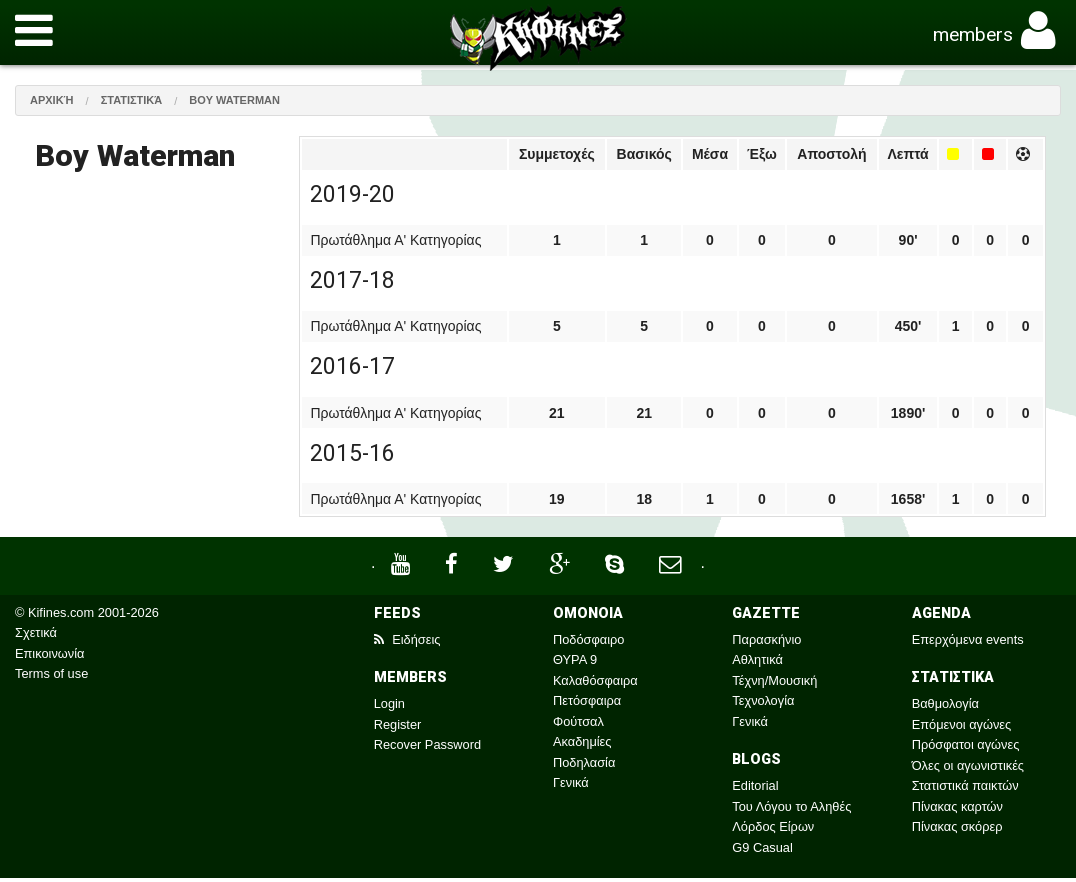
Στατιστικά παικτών (965, 785)
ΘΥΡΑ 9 (575, 659)
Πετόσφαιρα (587, 700)
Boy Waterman (234, 100)
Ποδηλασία (584, 762)
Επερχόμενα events (968, 639)
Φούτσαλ (578, 721)
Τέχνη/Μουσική (774, 680)
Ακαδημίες (582, 741)
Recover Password (427, 744)
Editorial (755, 785)
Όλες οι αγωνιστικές (968, 765)
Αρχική (52, 100)
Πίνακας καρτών (957, 806)
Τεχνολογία (763, 700)
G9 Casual (762, 847)
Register (398, 724)
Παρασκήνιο (766, 639)
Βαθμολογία (945, 703)
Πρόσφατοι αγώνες (966, 744)
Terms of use (51, 673)
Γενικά (571, 782)
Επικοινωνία (49, 653)
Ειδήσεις (407, 639)
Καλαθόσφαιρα (595, 680)
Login (389, 703)
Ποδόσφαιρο (588, 639)
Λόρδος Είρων (773, 826)
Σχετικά (36, 632)
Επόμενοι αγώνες (962, 724)
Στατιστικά (132, 100)
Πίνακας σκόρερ (957, 826)
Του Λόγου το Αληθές (791, 806)
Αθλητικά (757, 659)
